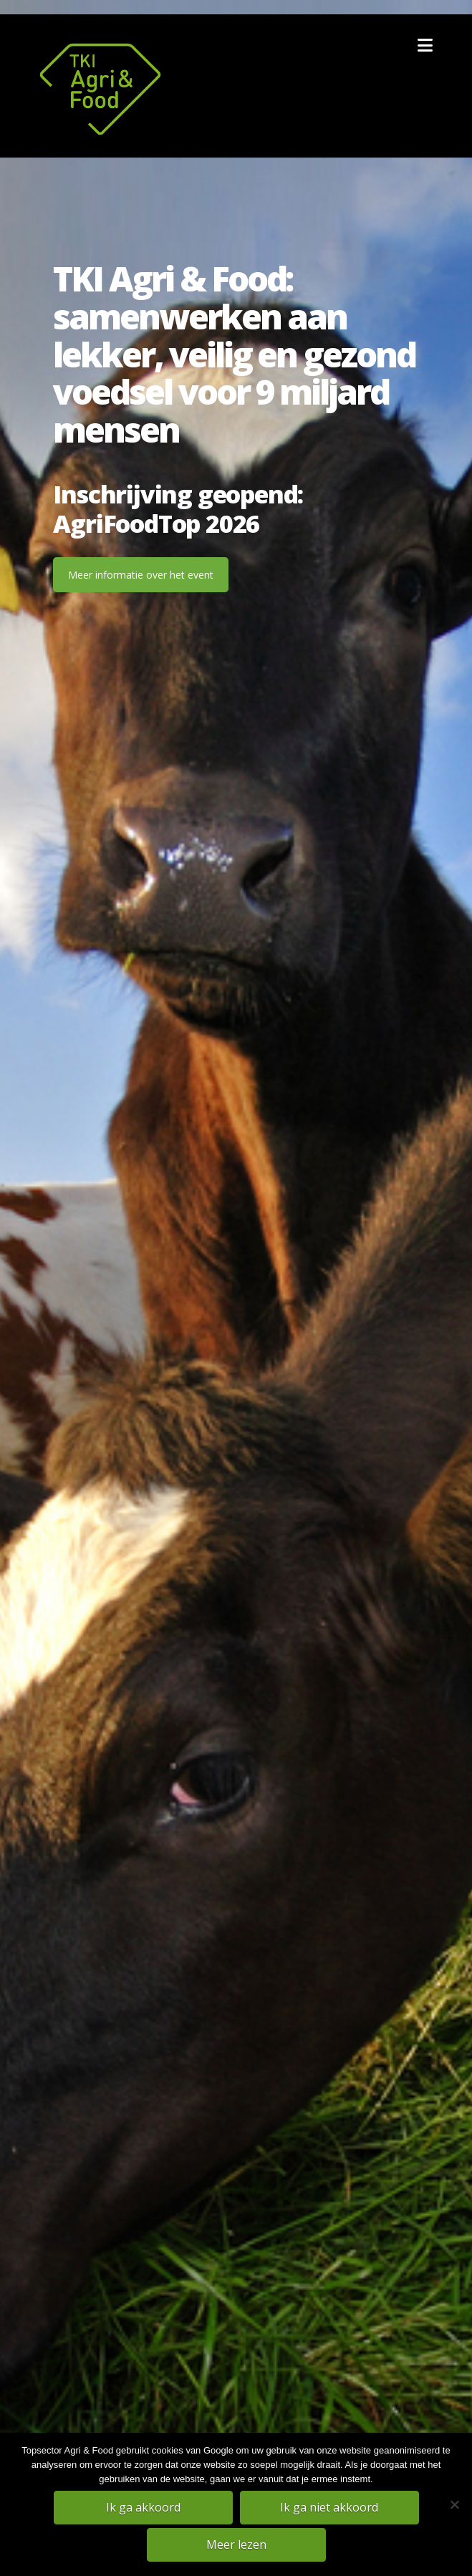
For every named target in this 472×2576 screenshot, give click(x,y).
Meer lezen (236, 2544)
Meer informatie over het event (140, 575)
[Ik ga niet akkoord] (454, 2504)
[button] (425, 45)
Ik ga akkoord (143, 2507)
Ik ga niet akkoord (329, 2507)
